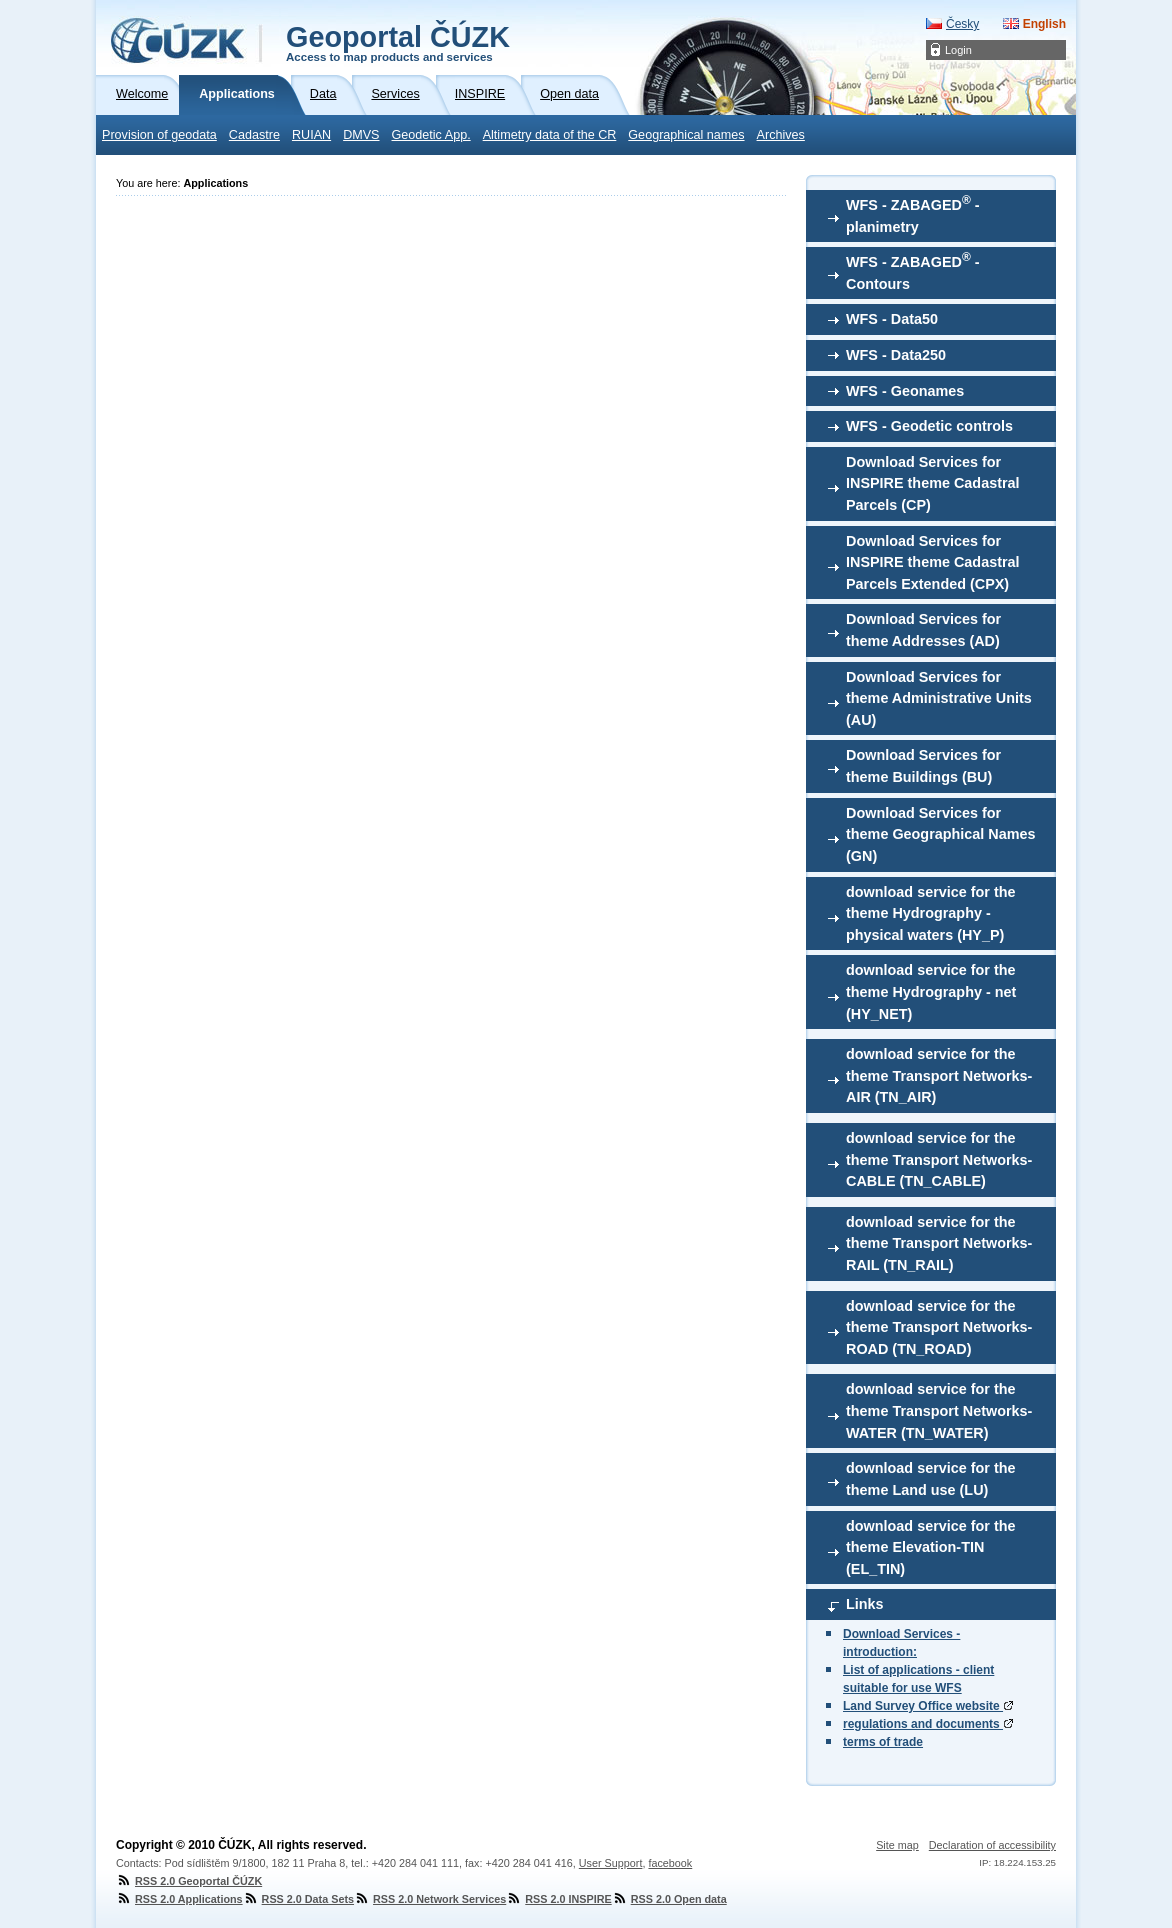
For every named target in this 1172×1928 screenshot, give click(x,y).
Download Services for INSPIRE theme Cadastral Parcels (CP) (933, 483)
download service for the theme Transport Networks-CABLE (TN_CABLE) (939, 1159)
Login (958, 50)
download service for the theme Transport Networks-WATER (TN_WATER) (939, 1410)
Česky (962, 24)
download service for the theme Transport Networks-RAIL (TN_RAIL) (939, 1243)
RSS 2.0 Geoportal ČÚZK (189, 1881)
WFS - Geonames (905, 391)
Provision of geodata (159, 135)
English (1044, 24)
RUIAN (311, 135)
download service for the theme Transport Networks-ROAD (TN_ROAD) (939, 1327)
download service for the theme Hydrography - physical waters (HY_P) (931, 913)
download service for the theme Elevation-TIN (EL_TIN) (931, 1547)
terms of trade (883, 1742)
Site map (897, 1845)
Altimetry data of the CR (550, 135)
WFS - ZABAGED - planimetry (913, 214)
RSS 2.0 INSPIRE (558, 1899)
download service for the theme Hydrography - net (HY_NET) (931, 991)
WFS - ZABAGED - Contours (913, 271)
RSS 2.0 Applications (179, 1899)
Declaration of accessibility (992, 1845)
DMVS (361, 135)
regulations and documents (928, 1724)
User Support (611, 1863)
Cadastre (254, 135)
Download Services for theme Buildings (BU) (923, 766)
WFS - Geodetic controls (929, 426)
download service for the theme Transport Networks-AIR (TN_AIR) (939, 1075)
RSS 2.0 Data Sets (298, 1899)
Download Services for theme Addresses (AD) (923, 630)
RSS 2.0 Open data (669, 1899)
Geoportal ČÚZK (398, 42)
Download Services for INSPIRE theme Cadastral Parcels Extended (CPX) (933, 562)
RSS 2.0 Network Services (430, 1899)
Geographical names (686, 135)
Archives (781, 135)
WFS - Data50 (892, 319)
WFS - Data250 (896, 355)
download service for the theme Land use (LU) (931, 1479)
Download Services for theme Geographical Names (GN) (941, 834)
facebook (670, 1863)
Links (865, 1604)
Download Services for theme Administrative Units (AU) (939, 698)
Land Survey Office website (928, 1706)
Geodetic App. (431, 135)
